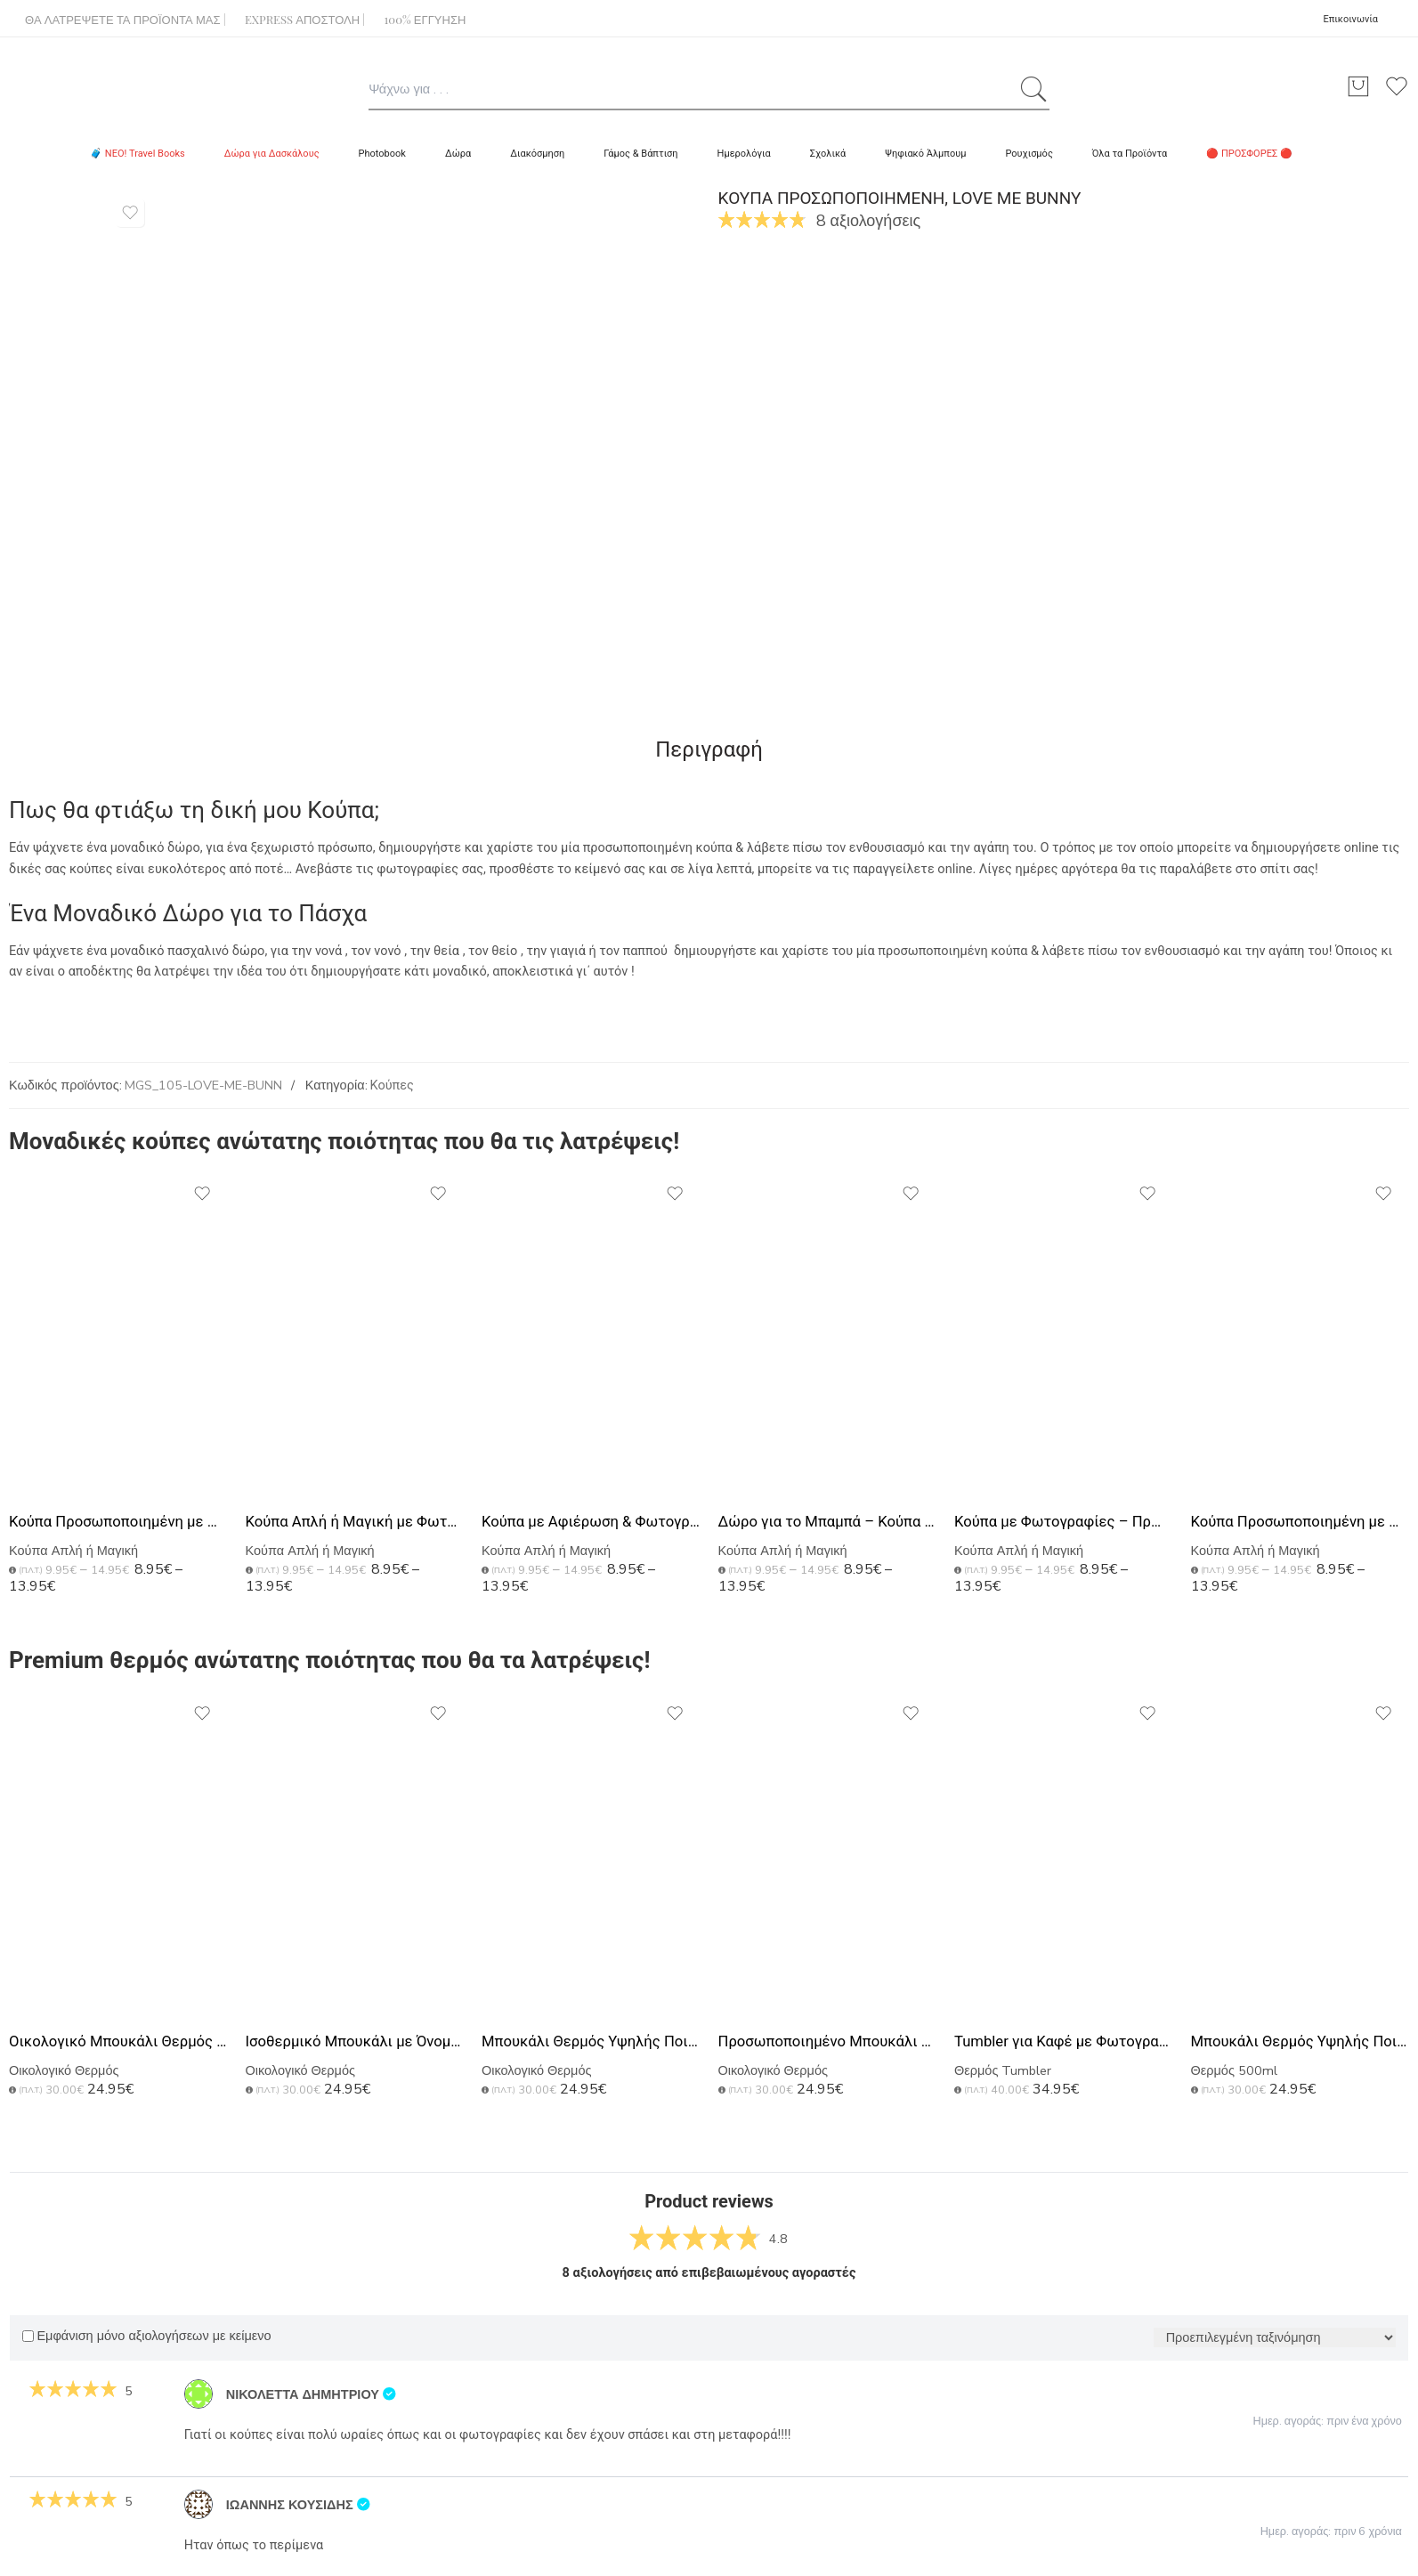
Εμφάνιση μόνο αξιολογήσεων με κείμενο (146, 2336)
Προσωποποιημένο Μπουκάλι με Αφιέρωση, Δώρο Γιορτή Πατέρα (827, 2041)
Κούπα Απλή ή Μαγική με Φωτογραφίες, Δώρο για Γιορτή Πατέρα (355, 1521)
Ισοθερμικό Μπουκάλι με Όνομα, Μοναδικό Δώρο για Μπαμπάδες (355, 2041)
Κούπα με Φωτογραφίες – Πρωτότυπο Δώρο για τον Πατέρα (1063, 1521)
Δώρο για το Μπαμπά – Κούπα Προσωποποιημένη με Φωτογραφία (827, 1521)
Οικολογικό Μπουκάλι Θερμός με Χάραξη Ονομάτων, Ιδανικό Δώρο (118, 2041)
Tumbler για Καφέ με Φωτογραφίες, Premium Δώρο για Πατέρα (1063, 2041)
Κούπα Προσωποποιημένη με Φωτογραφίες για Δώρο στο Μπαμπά (1300, 1521)
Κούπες (392, 1085)
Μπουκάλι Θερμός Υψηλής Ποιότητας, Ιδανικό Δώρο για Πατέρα (1300, 2041)
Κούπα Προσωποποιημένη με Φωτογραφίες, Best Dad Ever (118, 1521)
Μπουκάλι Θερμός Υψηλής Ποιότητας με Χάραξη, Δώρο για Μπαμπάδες (591, 2041)
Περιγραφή (709, 749)
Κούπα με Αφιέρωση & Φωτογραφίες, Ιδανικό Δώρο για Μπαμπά (591, 1521)
